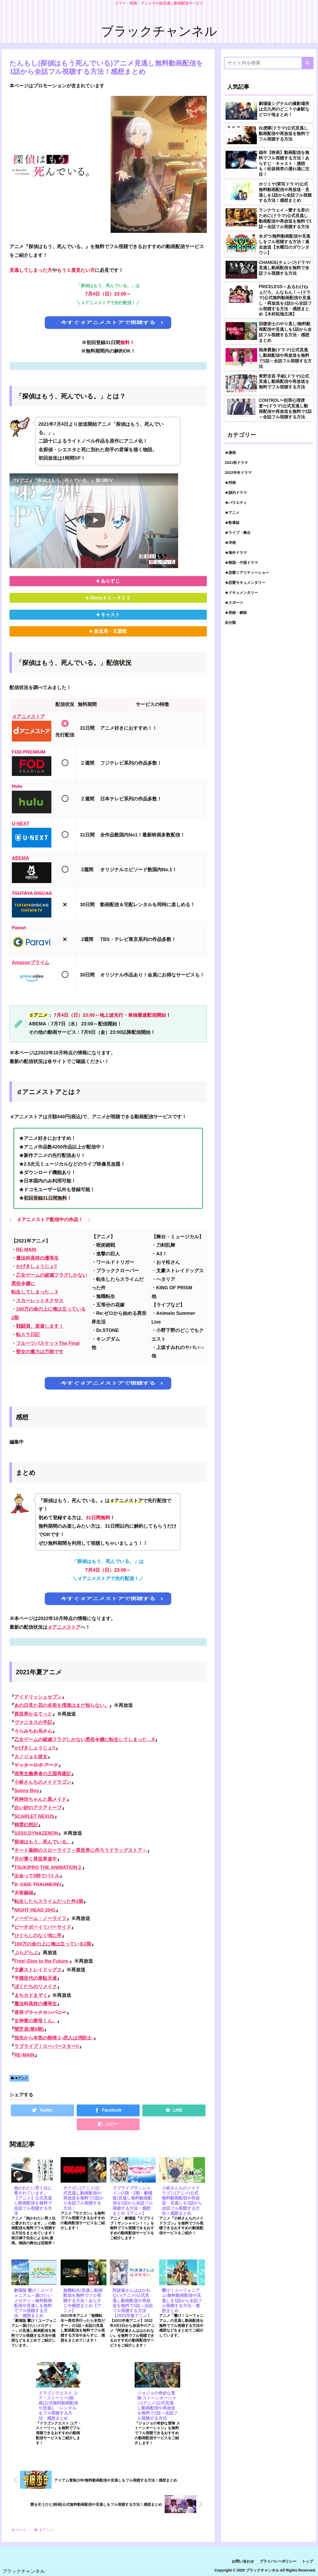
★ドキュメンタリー (241, 592)
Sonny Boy (26, 1790)
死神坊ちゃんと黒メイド (40, 1799)
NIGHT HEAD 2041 (35, 1910)
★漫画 (230, 452)
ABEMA (20, 858)
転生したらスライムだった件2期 (48, 1901)
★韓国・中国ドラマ (241, 562)
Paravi (19, 927)
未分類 (230, 622)
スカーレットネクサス (39, 1300)
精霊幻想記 (26, 1824)
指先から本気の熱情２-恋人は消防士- (53, 2038)
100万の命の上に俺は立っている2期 (52, 1944)
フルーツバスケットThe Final (48, 1343)
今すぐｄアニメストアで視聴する (108, 322)
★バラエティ (236, 502)
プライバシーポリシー (278, 2561)
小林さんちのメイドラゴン (42, 1782)
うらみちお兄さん (33, 1731)
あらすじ (110, 581)
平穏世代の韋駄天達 (35, 1978)
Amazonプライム (30, 962)
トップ (307, 2561)
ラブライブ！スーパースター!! (46, 2046)
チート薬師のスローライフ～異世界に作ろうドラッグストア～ (80, 1850)
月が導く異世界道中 (35, 1859)
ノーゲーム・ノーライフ (40, 1918)
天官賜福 (23, 1893)
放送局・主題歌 (110, 631)
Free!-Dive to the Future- (41, 1961)
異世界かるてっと (33, 1714)
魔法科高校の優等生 (37, 1258)
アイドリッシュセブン (38, 1697)
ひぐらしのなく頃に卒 (38, 1935)
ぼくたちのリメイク (35, 1986)
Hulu (17, 786)
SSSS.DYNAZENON (36, 1833)
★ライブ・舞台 (238, 532)
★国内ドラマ (236, 492)
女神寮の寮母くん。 (35, 2020)
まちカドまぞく (30, 1995)
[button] (308, 63)
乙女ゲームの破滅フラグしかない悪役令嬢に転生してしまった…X (84, 1739)
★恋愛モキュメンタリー (245, 582)
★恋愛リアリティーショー (247, 572)
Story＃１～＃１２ (110, 597)
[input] (269, 63)
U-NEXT (21, 823)
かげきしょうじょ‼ (36, 1266)
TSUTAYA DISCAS (32, 893)
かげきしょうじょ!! (34, 1748)
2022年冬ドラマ (238, 472)
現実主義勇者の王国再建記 (42, 1773)
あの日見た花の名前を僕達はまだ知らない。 (61, 1705)
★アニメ (19, 2078)
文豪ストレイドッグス (38, 1969)
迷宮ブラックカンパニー (40, 2012)
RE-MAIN (26, 1249)
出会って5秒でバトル (37, 1875)
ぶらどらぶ (26, 1952)
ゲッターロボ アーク (36, 1765)
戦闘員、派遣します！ (39, 1326)
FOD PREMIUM (29, 752)
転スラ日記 (28, 1334)
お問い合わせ (243, 2561)
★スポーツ (234, 602)
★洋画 (230, 542)
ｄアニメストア (28, 716)
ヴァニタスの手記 (33, 1722)
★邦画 (230, 482)
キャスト (110, 614)
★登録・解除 (236, 612)
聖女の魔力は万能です (39, 1351)
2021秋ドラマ (236, 462)
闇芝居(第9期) (29, 2029)
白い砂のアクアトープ (38, 1807)
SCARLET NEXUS (34, 1816)
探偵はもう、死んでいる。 (42, 1842)
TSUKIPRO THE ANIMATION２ (48, 1867)
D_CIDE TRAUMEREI (37, 1884)
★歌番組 (232, 522)
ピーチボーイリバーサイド (42, 1927)
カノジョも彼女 (30, 1756)
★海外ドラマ (236, 552)
